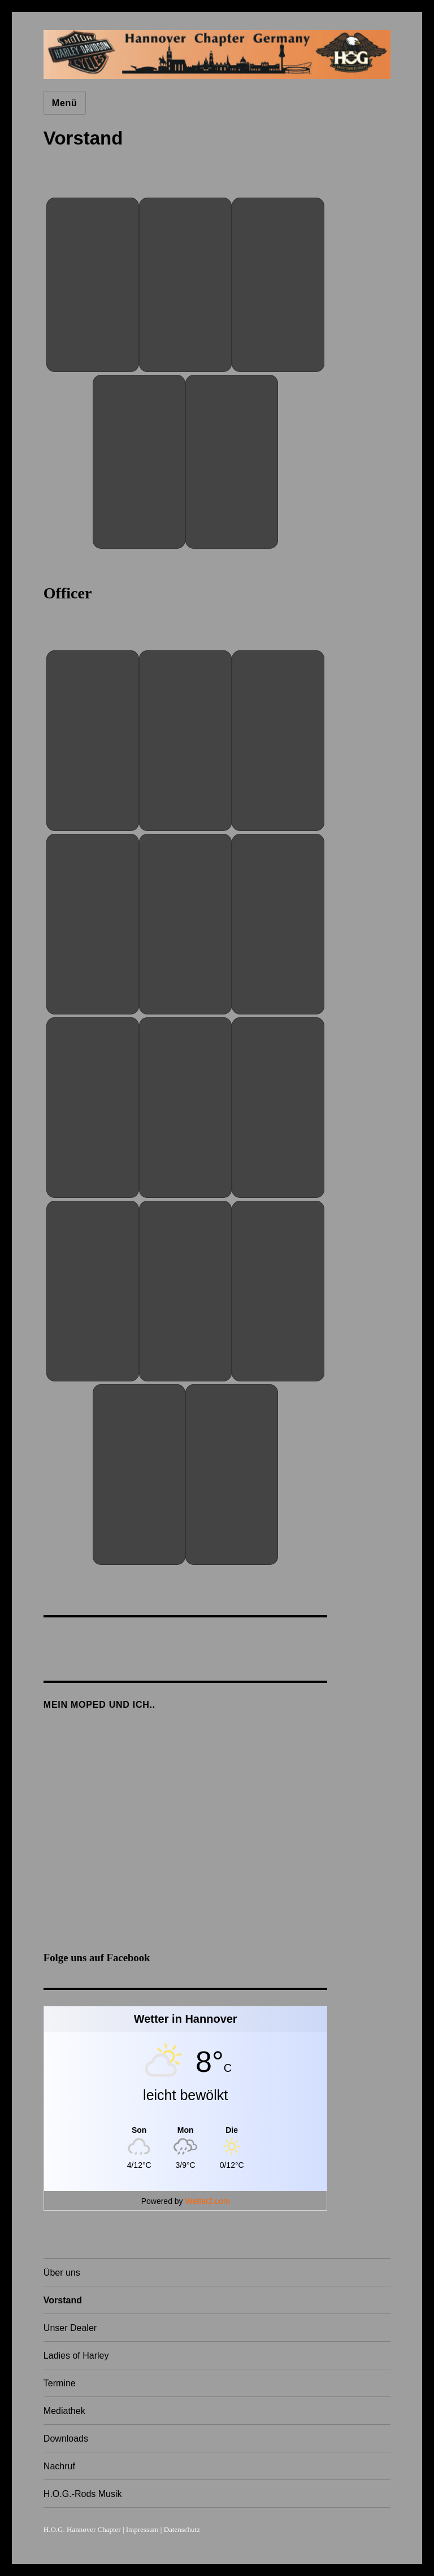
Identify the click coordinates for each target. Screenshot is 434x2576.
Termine (60, 2383)
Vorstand (63, 2300)
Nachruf (59, 2466)
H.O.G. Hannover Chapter (82, 2529)
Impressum (142, 2529)
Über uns (62, 2272)
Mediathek (64, 2411)
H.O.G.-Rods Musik (83, 2494)
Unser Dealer (70, 2328)
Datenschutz (182, 2529)
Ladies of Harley (76, 2355)
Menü (64, 103)
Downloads (66, 2438)
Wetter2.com (207, 2201)
